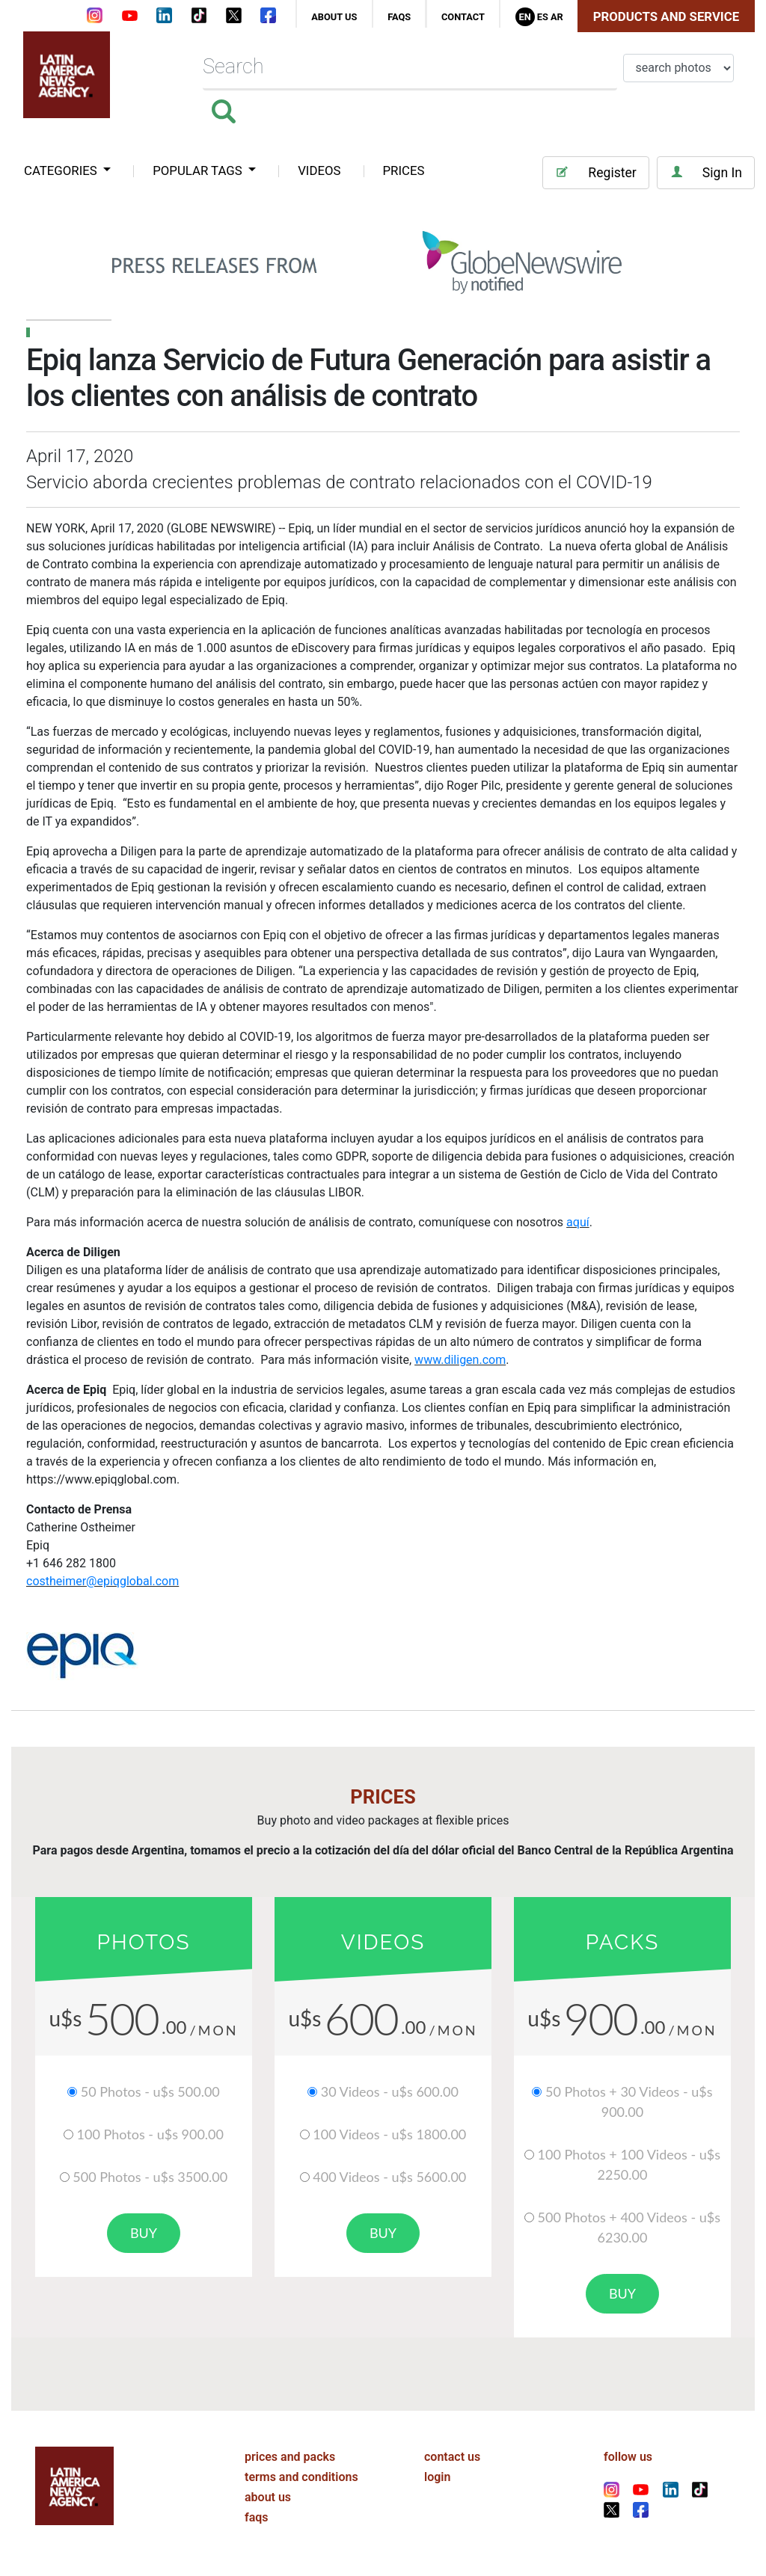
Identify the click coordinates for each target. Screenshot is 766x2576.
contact (463, 16)
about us (334, 16)
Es (542, 16)
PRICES (404, 170)
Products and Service (666, 16)
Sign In (706, 172)
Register (595, 172)
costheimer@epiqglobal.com (102, 1581)
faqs (399, 16)
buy (143, 2233)
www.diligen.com (460, 1360)
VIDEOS (319, 170)
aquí (577, 1222)
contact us (452, 2457)
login (437, 2477)
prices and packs (290, 2457)
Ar (557, 16)
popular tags (199, 170)
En (524, 16)
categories (62, 170)
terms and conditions (301, 2477)
